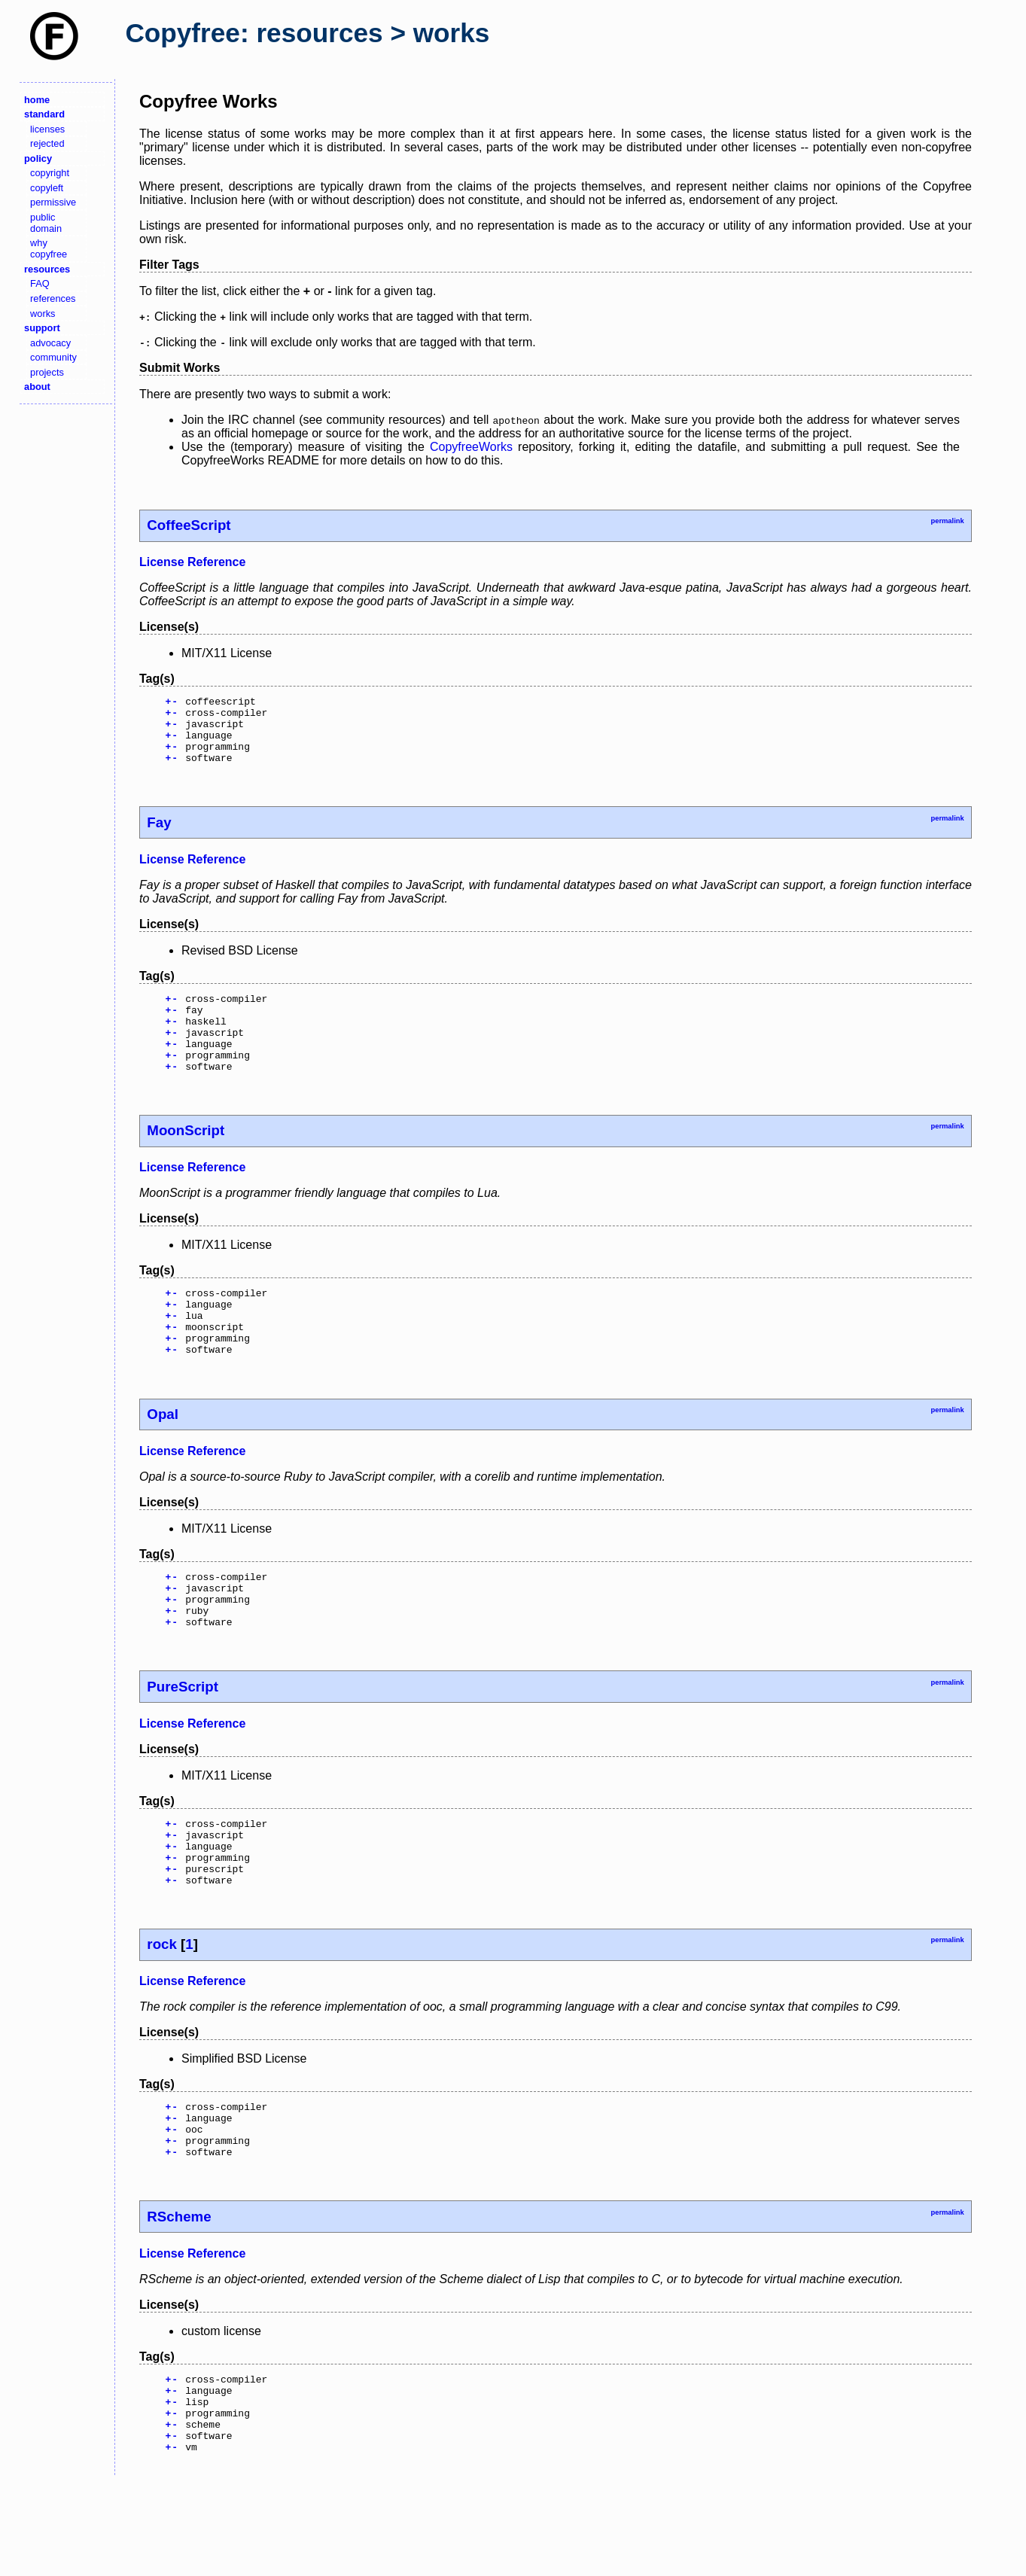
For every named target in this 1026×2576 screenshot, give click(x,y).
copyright (49, 172)
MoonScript (185, 1160)
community (53, 357)
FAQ (40, 283)
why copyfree (48, 248)
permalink (947, 521)
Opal (162, 1457)
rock (162, 2012)
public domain (46, 223)
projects (47, 372)
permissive (53, 202)
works (42, 313)
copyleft (46, 187)
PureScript (182, 1741)
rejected (47, 143)
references (52, 298)
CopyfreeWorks (471, 446)
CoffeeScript (188, 525)
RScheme (179, 2295)
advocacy (50, 343)
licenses (47, 129)
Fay (159, 836)
